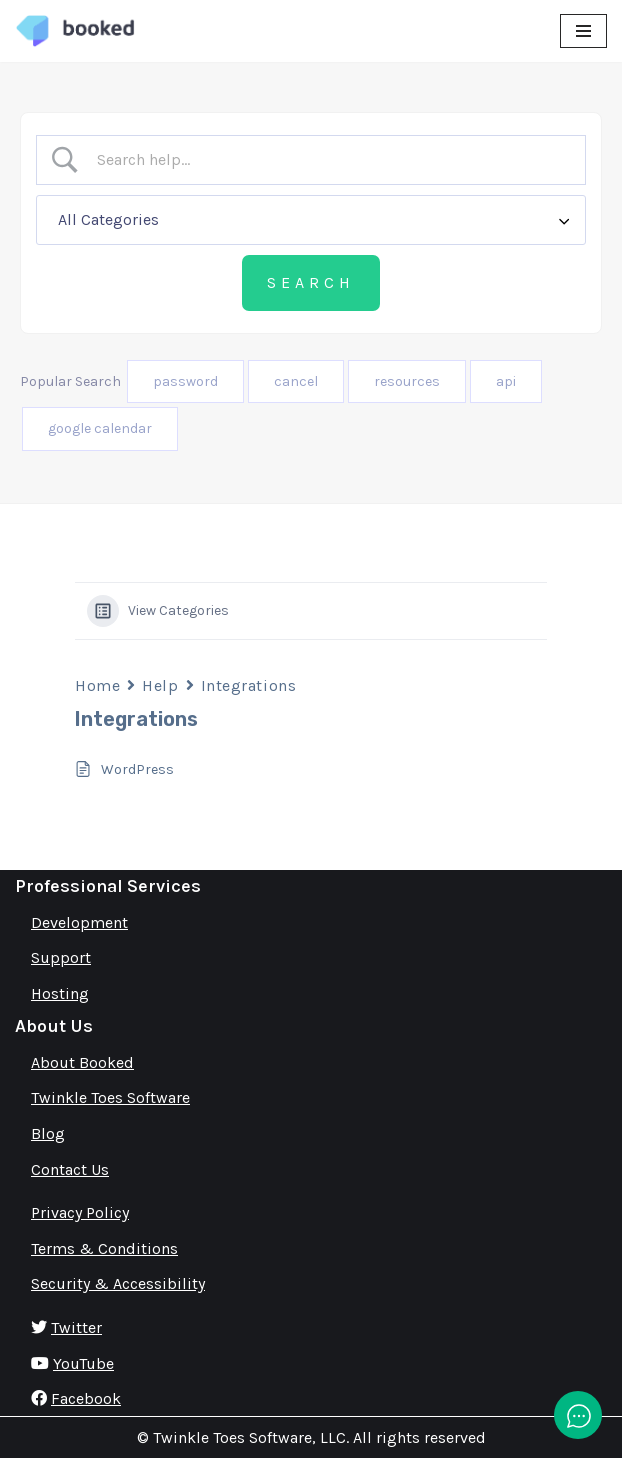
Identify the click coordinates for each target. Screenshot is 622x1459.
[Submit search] (311, 283)
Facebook (86, 1398)
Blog (48, 1133)
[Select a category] (311, 220)
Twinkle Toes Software (110, 1097)
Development (79, 922)
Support (61, 957)
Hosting (60, 993)
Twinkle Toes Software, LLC (249, 1437)
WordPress (137, 769)
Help (160, 685)
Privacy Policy (80, 1212)
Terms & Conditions (104, 1248)
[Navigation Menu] (583, 31)
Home (97, 685)
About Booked (82, 1062)
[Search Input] (328, 160)
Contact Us (70, 1169)
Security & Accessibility (118, 1283)
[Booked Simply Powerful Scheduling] (75, 31)
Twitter (76, 1327)
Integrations (249, 685)
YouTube (83, 1363)
